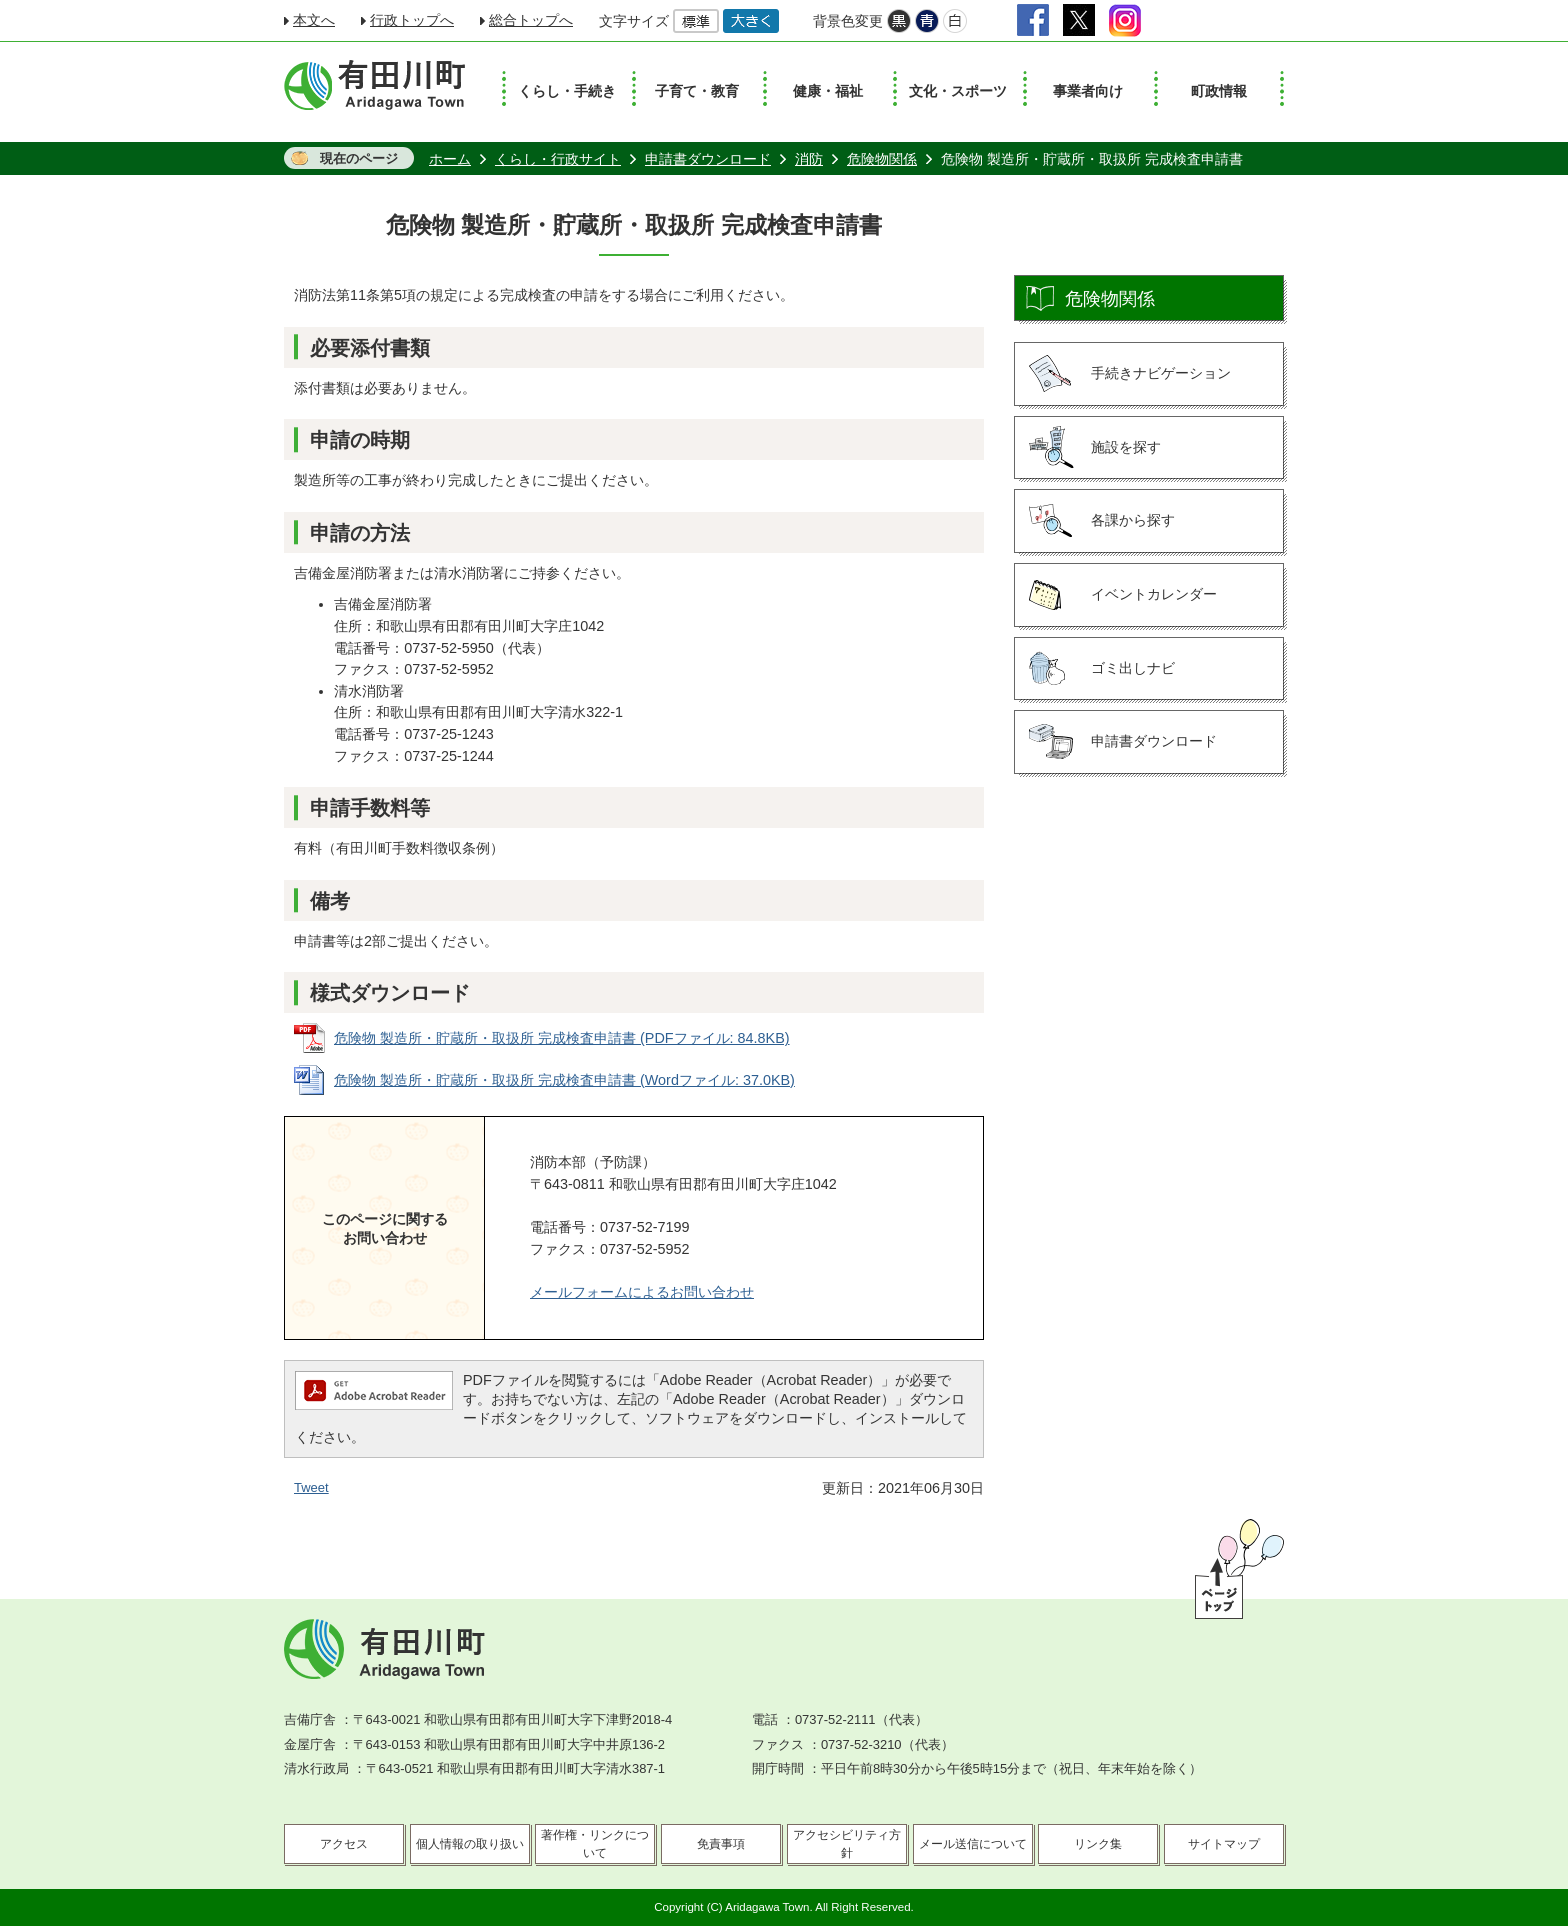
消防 (809, 159)
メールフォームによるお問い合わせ (642, 1292)
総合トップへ (531, 20)
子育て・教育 (697, 91)
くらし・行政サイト (558, 159)
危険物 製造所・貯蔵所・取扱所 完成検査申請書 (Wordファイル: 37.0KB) (564, 1080)
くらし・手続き (567, 91)
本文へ (314, 20)
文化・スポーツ (958, 91)
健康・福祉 (828, 91)
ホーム (450, 159)
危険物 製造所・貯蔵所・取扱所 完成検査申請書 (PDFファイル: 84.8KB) (562, 1038)
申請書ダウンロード (708, 159)
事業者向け (1088, 91)
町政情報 (1219, 91)
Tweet (311, 1487)
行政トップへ (412, 20)
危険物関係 (882, 159)
